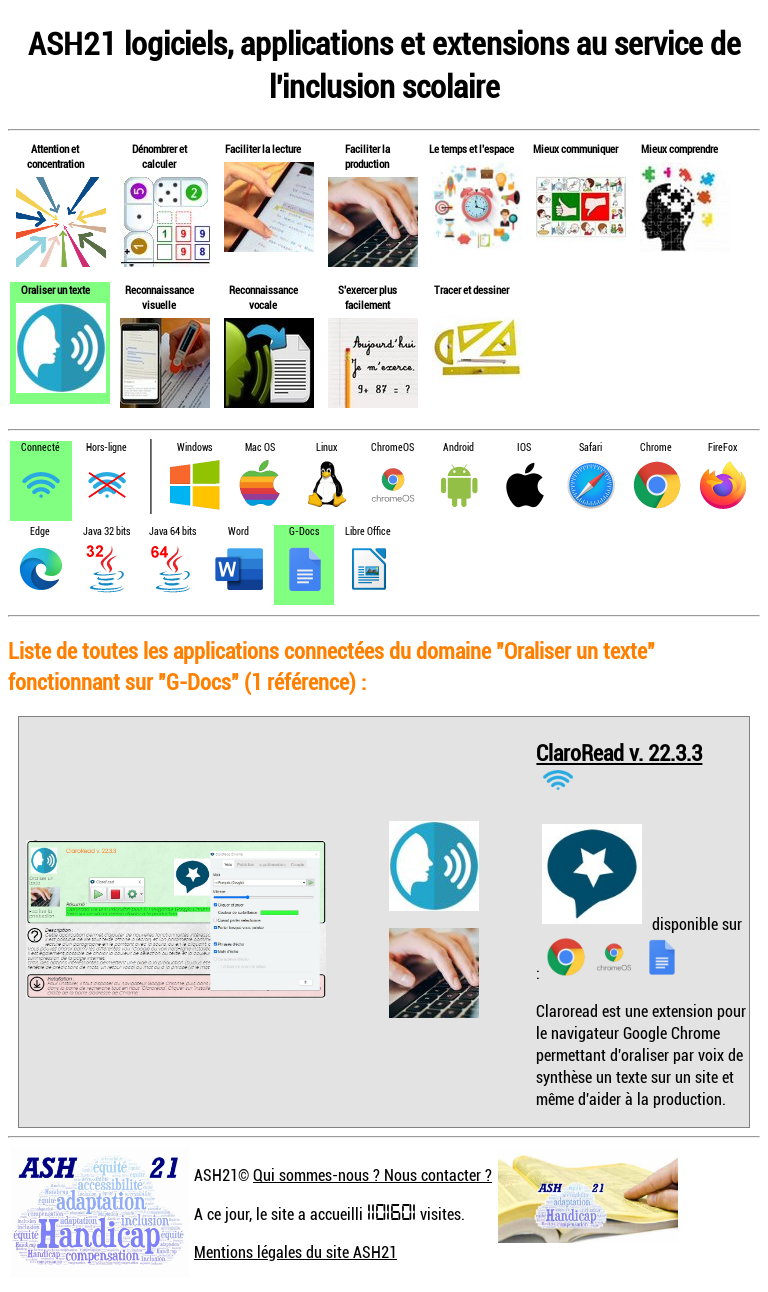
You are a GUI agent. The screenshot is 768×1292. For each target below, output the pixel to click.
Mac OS (260, 447)
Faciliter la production (367, 156)
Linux (326, 447)
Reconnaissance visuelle (159, 297)
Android (458, 447)
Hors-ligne (106, 447)
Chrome (656, 447)
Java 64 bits (172, 531)
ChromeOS (392, 447)
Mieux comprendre (679, 148)
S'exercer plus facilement (367, 297)
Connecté (40, 447)
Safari (590, 447)
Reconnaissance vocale (263, 297)
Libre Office (368, 531)
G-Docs (304, 531)
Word (238, 531)
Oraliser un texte (55, 289)
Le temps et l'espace (471, 148)
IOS (524, 447)
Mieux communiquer (575, 148)
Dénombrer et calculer (159, 156)
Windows (194, 447)
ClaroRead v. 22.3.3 (619, 752)
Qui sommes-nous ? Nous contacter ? (372, 1175)
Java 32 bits (106, 531)
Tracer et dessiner (471, 289)
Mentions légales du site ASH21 (295, 1252)
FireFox (722, 447)
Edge (40, 531)
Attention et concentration (55, 156)
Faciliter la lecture (263, 148)
